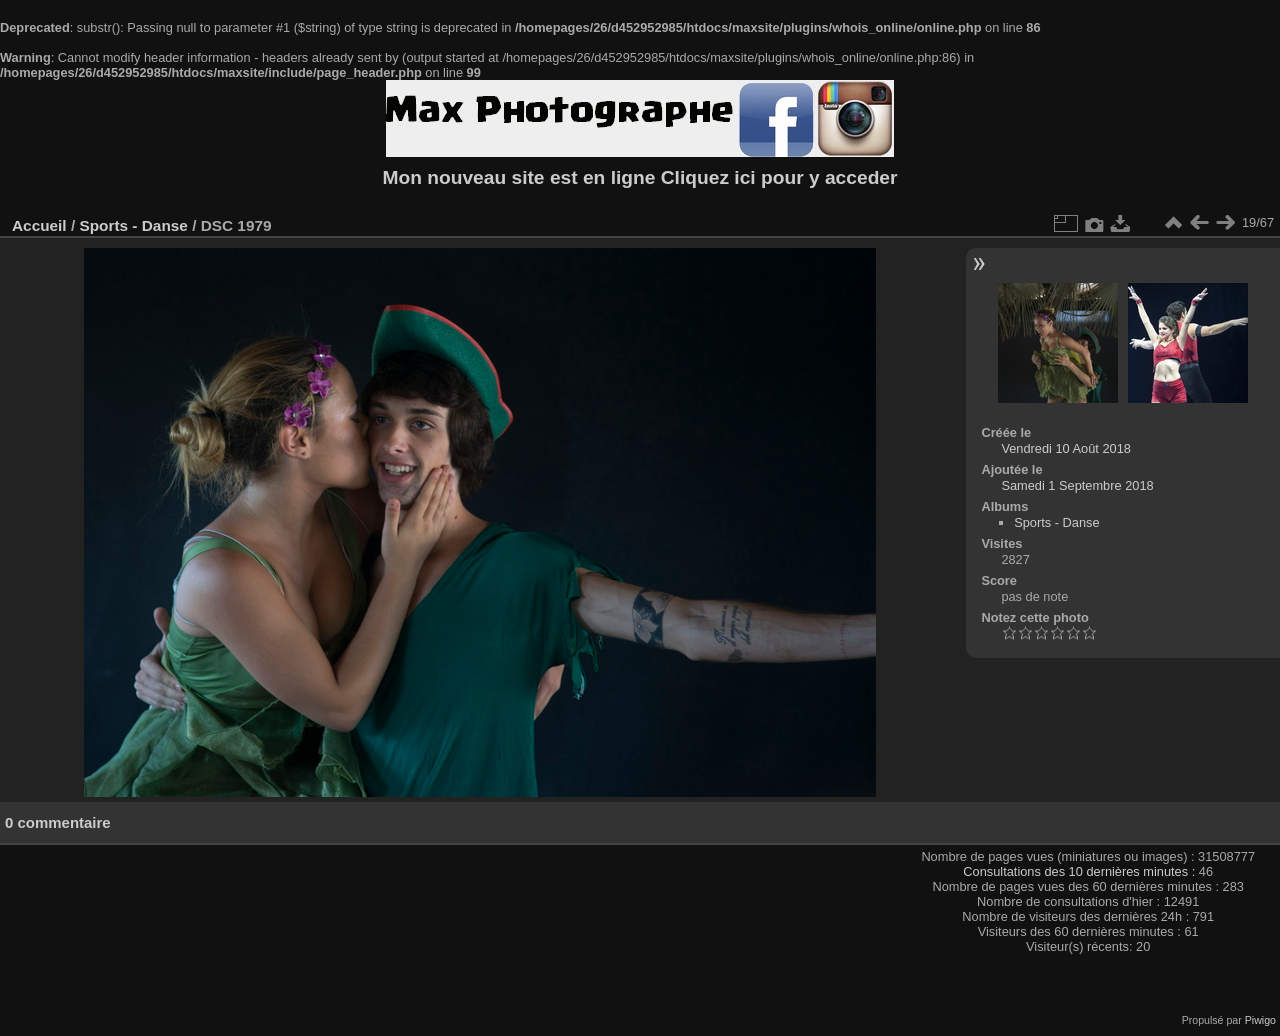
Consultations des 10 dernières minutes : (1080, 871)
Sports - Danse (133, 225)
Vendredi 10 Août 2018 (1066, 448)
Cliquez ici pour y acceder (779, 177)
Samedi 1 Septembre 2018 (1077, 485)
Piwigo (1260, 1020)
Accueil (39, 225)
